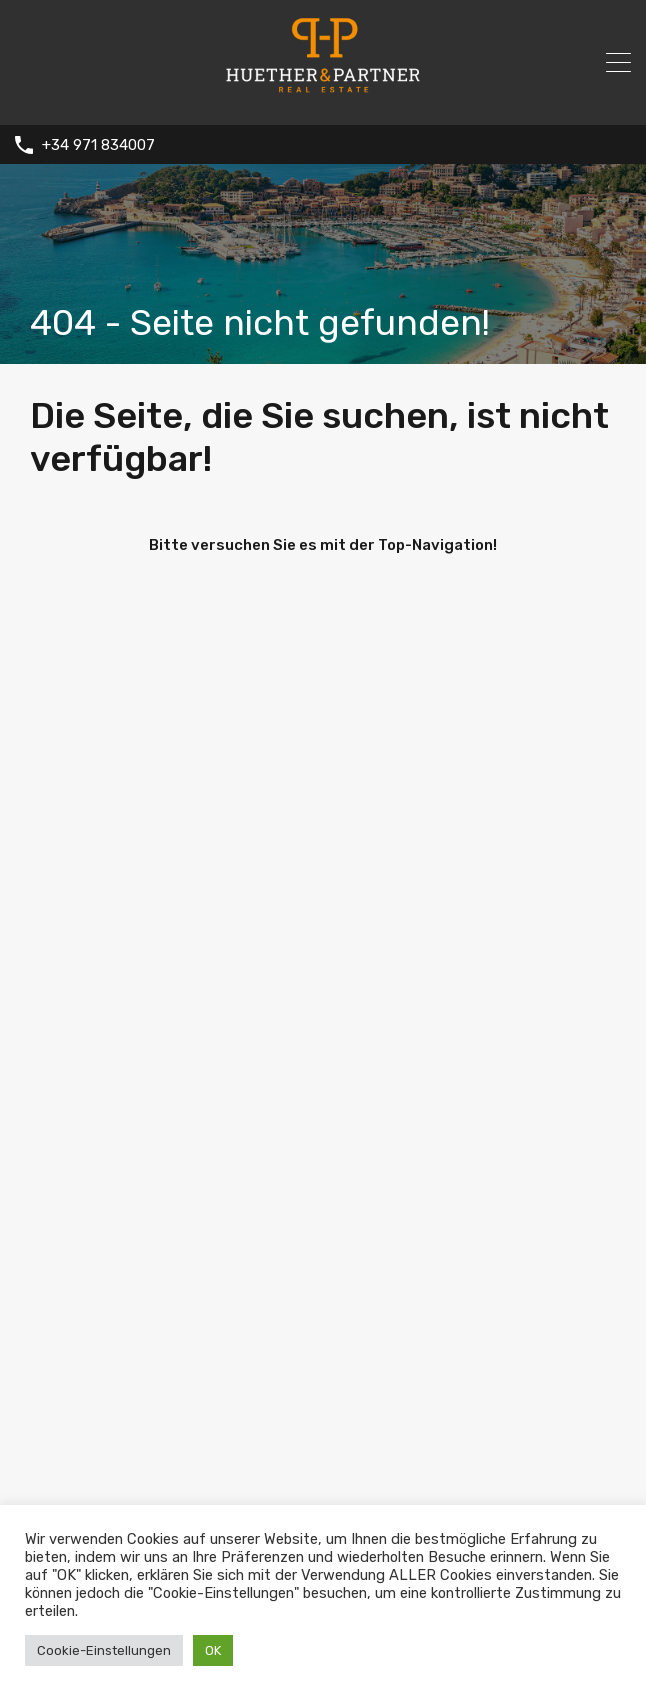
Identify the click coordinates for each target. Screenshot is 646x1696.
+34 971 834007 (98, 145)
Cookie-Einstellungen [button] (104, 1650)
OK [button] (213, 1650)
